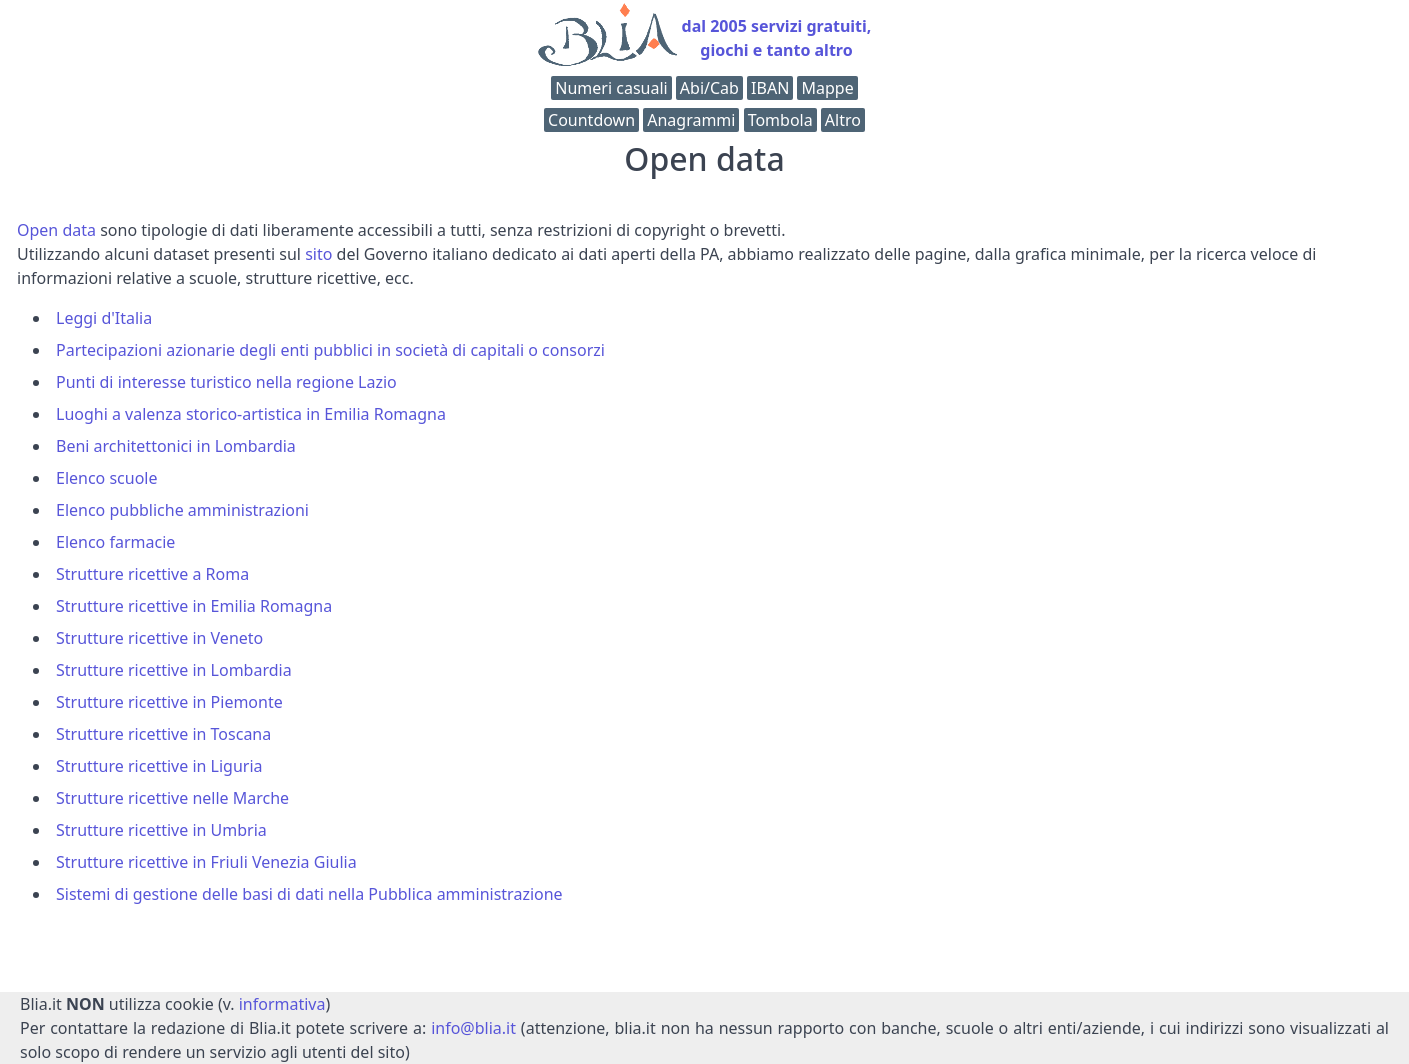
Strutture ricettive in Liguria (159, 766)
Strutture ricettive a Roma (152, 574)
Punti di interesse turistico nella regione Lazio (226, 382)
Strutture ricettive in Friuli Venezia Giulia (206, 862)
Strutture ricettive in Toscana (163, 734)
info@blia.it (473, 1028)
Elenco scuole (107, 478)
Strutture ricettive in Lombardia (174, 670)
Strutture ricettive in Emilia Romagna (194, 606)
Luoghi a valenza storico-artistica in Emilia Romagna (251, 414)
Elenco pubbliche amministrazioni (182, 510)
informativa (282, 1004)
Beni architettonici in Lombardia (176, 446)
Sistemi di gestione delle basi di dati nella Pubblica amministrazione (309, 894)
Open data (56, 230)
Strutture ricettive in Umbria (161, 830)
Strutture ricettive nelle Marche (172, 798)
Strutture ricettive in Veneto (159, 638)
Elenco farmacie (115, 542)
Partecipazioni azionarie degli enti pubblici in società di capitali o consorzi (330, 350)
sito (318, 254)
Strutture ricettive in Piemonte (169, 702)
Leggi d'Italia (104, 318)
